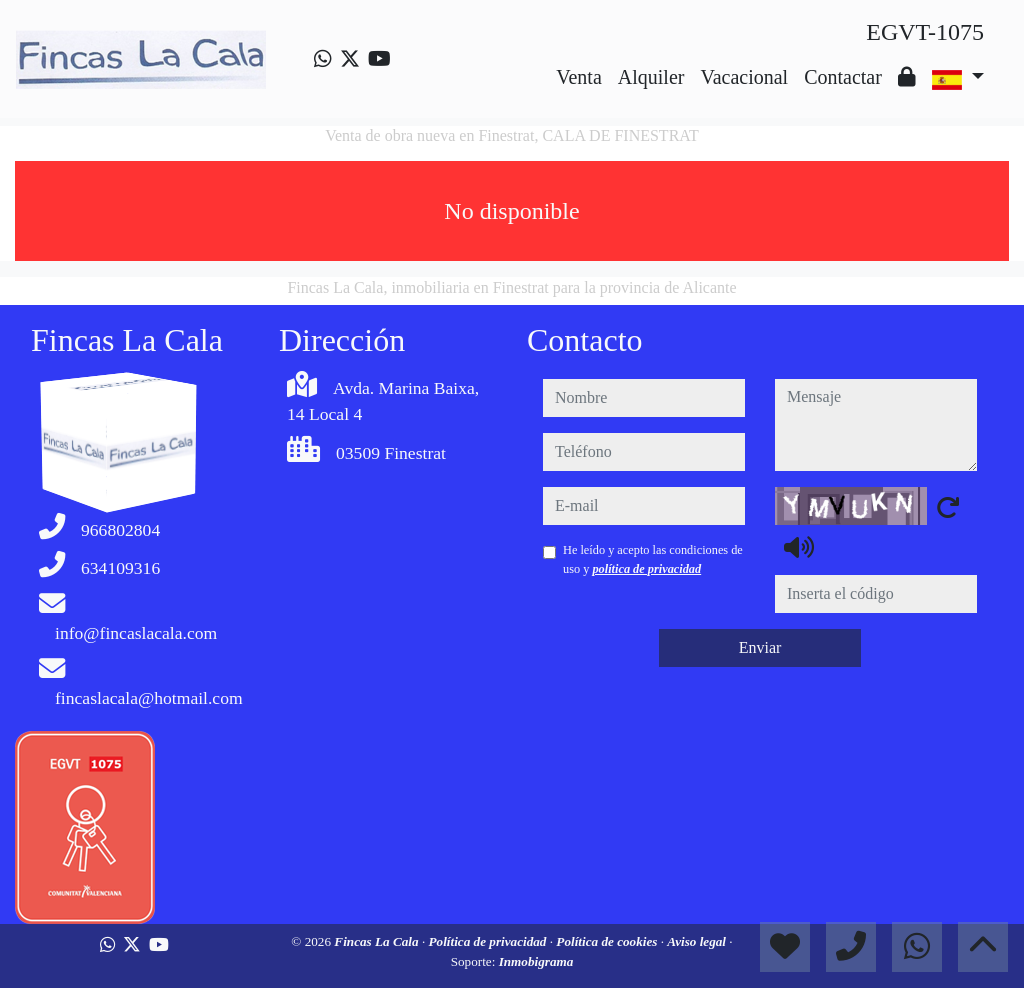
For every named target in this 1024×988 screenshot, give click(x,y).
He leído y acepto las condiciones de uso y (653, 559)
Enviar (760, 647)
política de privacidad (646, 569)
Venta (579, 77)
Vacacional (744, 77)
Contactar (843, 77)
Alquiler (651, 77)
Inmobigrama (536, 961)
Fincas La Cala (378, 941)
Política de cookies (608, 941)
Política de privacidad (489, 941)
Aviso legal (698, 941)
